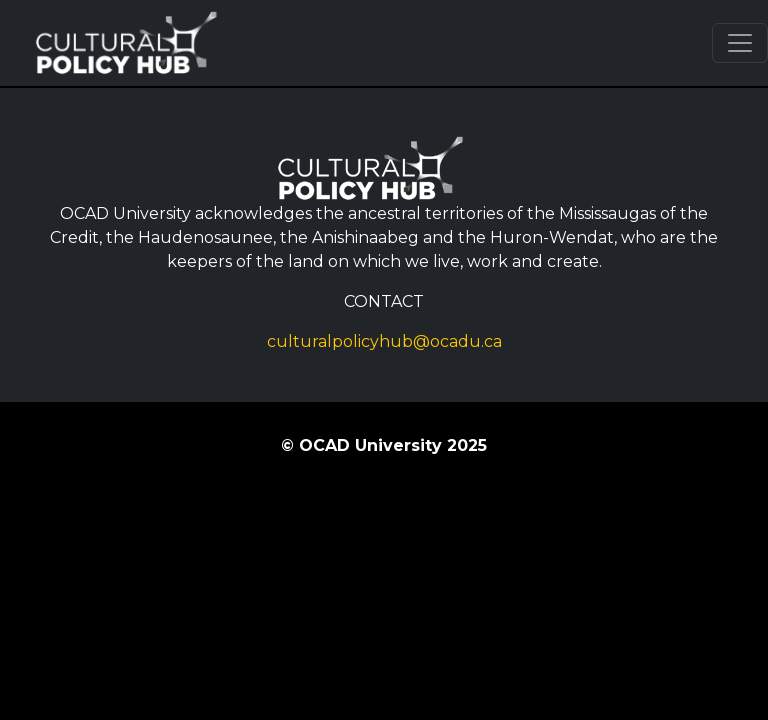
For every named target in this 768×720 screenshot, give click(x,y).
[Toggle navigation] (740, 43)
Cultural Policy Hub (139, 43)
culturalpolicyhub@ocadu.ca (384, 341)
